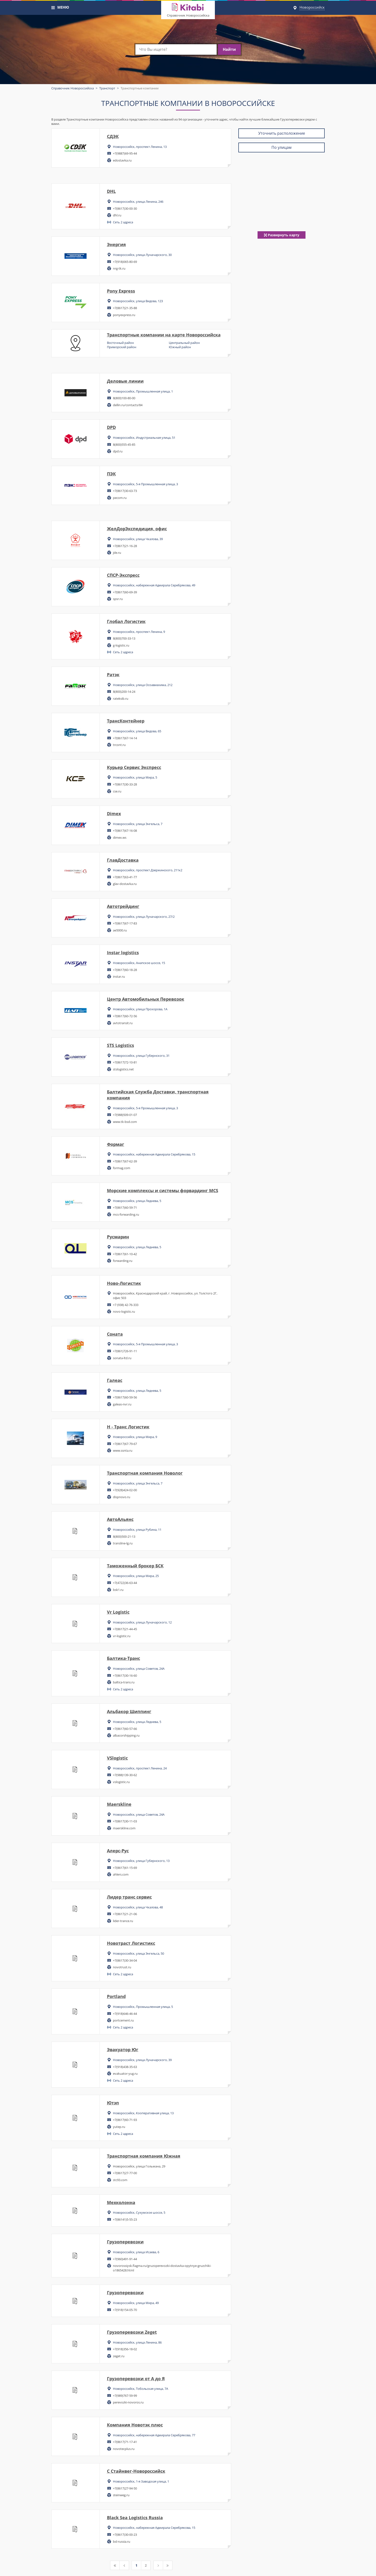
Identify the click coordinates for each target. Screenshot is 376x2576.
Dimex (114, 813)
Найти (229, 49)
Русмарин (118, 1237)
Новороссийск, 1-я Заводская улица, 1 (141, 2481)
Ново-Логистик (124, 1283)
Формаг (115, 1144)
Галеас (114, 1380)
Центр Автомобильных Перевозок (145, 999)
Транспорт (107, 88)
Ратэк (113, 674)
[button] (53, 8)
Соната (115, 1334)
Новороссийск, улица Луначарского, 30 (142, 255)
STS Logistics (120, 1045)
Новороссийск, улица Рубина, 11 (137, 1529)
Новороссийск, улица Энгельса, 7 (137, 824)
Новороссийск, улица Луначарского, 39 (142, 2060)
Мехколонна (121, 2202)
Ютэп (113, 2103)
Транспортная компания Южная (143, 2156)
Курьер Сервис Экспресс (134, 767)
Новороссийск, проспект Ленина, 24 (140, 1768)
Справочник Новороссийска (188, 15)
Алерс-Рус (118, 1851)
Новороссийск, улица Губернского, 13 (141, 1861)
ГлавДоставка (123, 860)
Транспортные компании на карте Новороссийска (164, 335)
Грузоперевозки (125, 2242)
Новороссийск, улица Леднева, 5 (137, 1201)
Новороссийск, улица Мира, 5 (135, 777)
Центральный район (184, 343)
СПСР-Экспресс (123, 575)
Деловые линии (125, 381)
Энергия (116, 244)
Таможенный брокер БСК (135, 1566)
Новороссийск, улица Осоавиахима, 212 (142, 685)
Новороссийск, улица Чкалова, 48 (138, 1907)
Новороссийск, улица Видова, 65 (137, 731)
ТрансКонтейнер (125, 721)
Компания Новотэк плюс (135, 2425)
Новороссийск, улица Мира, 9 (135, 1437)
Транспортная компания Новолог (145, 1473)
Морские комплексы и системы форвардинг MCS (162, 1190)
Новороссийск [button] (312, 7)
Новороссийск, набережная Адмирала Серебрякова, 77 (154, 2435)
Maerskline (119, 1804)
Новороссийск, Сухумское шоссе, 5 (139, 2212)
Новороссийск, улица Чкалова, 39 (138, 539)
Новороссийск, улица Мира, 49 (136, 2303)
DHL (111, 191)
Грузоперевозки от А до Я (136, 2378)
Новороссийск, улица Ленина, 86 (137, 2342)
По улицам (281, 147)
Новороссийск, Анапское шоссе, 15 (139, 963)
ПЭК (111, 474)
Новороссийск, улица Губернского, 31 (141, 1055)
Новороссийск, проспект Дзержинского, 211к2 (147, 870)
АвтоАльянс (120, 1519)
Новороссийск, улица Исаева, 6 (136, 2252)
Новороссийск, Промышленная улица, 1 (143, 391)
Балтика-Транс (123, 1658)
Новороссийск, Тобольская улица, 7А (140, 2388)
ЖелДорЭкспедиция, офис (137, 528)
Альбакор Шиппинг (129, 1711)
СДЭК (113, 136)
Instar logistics (123, 952)
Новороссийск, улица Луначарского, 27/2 (144, 916)
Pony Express (121, 291)
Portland (116, 1996)
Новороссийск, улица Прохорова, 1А (140, 1009)
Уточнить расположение (281, 133)
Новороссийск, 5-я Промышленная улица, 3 (145, 484)
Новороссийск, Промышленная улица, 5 (143, 2006)
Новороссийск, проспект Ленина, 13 (140, 146)
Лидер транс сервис (129, 1897)
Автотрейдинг (123, 906)
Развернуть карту (281, 235)
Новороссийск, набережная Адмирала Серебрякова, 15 (154, 1154)
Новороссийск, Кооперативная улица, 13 (143, 2113)
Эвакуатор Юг (122, 2049)
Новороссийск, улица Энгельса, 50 (138, 1953)
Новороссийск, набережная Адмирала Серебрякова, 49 (154, 585)
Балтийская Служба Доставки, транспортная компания (158, 1095)
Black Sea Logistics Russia (135, 2517)
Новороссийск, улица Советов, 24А (138, 1668)
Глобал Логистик (126, 621)
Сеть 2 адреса (123, 222)
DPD (111, 427)
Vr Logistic (118, 1612)
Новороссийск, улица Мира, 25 (136, 1576)
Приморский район (121, 347)
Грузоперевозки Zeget (132, 2332)
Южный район (180, 347)
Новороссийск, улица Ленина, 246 (138, 201)
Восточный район (120, 343)
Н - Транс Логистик (128, 1427)
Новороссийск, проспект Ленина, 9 (139, 632)
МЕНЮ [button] (63, 7)
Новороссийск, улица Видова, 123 (138, 301)
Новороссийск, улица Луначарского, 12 (142, 1622)
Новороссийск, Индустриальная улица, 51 (144, 437)
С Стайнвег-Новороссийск (136, 2471)
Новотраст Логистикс (131, 1943)
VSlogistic (117, 1758)
